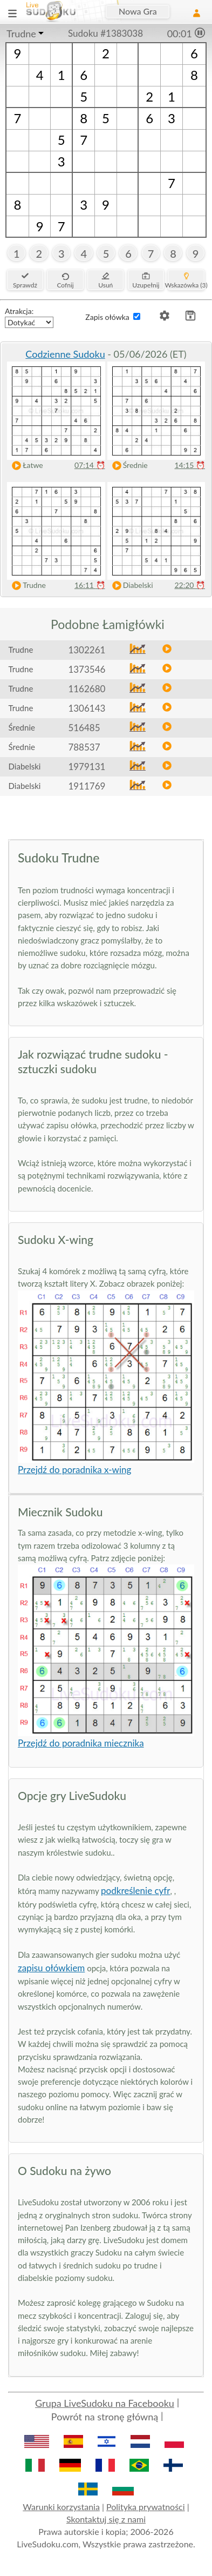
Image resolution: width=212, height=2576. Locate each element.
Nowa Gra (138, 11)
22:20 (189, 585)
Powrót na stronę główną (104, 2417)
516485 (84, 727)
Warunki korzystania (61, 2506)
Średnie (127, 465)
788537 (84, 747)
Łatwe (25, 465)
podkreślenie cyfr (135, 1890)
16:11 (89, 585)
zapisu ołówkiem (51, 1967)
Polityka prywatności (145, 2506)
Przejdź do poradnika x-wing (74, 1469)
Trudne (21, 33)
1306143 (86, 708)
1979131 (86, 766)
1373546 (86, 669)
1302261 (86, 649)
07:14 (89, 465)
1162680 (86, 688)
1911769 (86, 786)
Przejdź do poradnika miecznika (81, 1743)
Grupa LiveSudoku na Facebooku (104, 2403)
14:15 (189, 465)
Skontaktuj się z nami (106, 2519)
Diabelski (130, 585)
